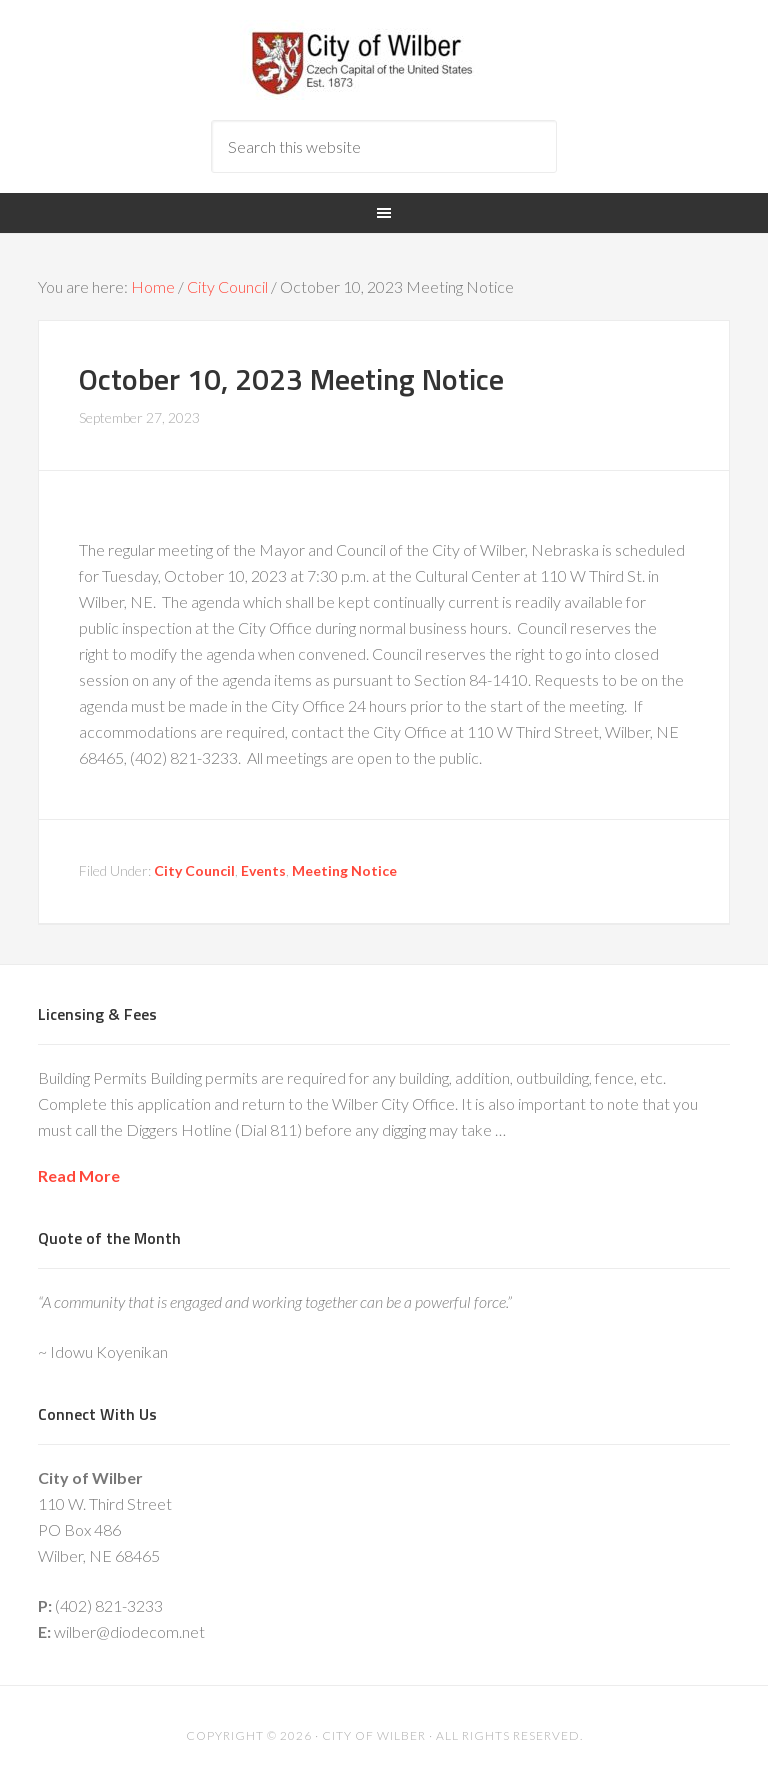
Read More (79, 1175)
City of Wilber (383, 60)
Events (263, 870)
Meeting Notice (344, 870)
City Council (194, 870)
